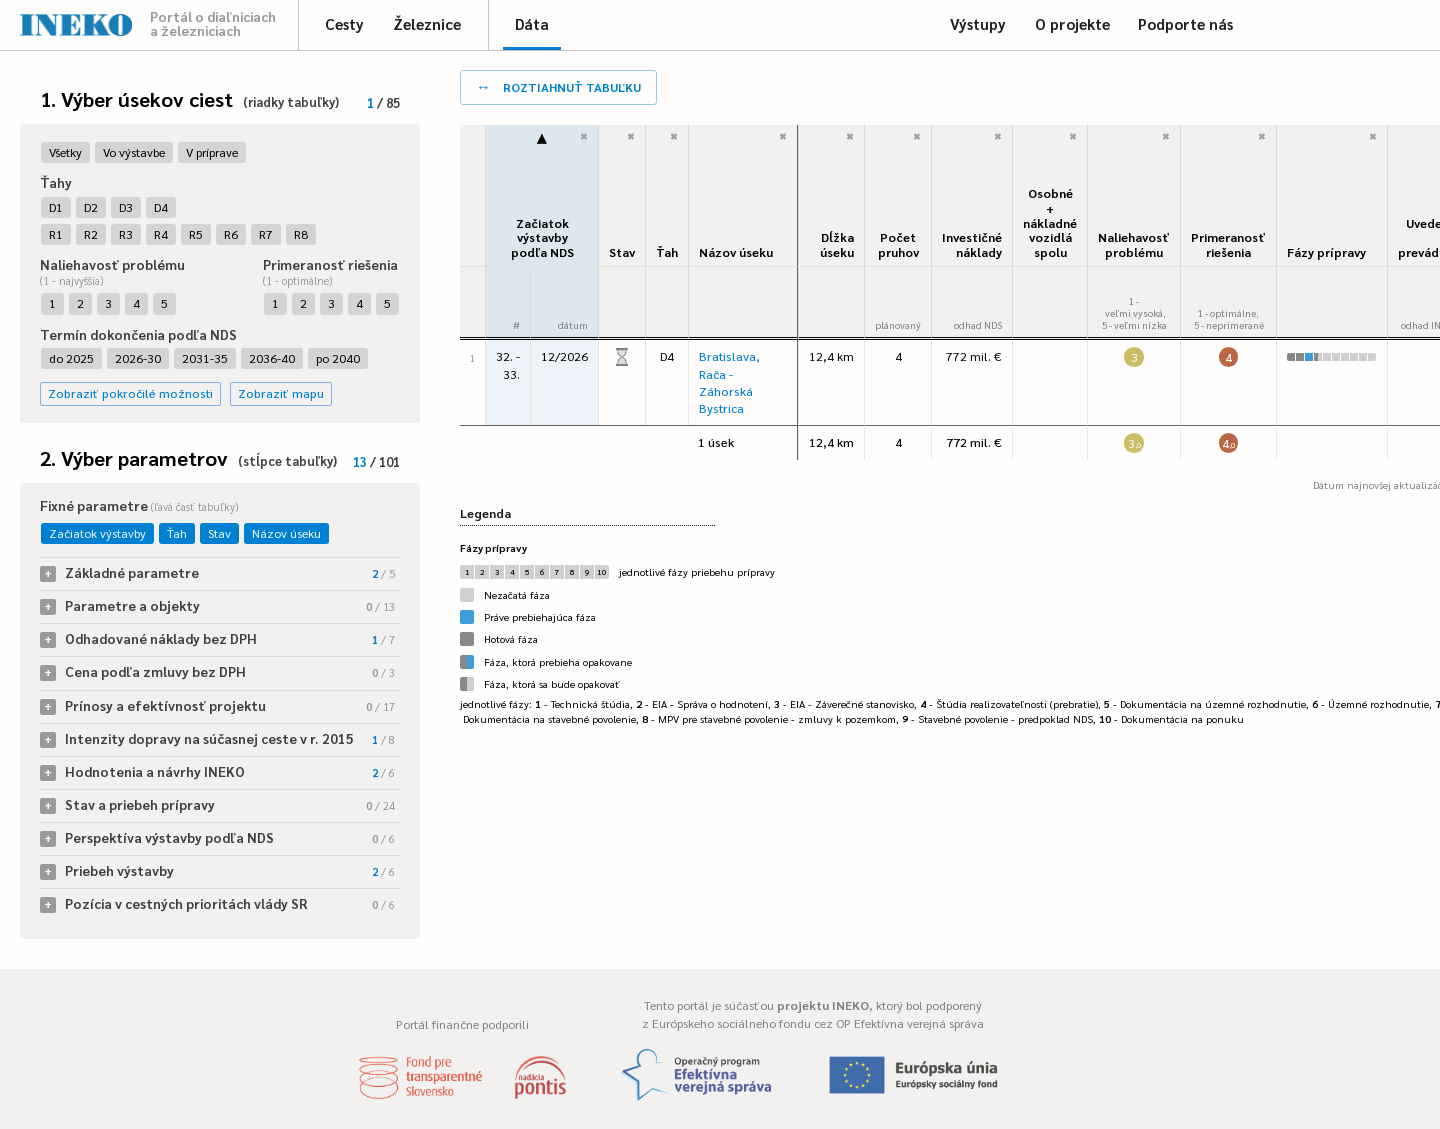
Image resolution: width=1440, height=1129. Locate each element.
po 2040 (338, 358)
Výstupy (978, 23)
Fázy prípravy (1326, 252)
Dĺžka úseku (837, 244)
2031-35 (205, 358)
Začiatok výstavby (97, 533)
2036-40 (272, 358)
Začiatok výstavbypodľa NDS (542, 237)
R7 (266, 234)
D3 (126, 207)
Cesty (344, 23)
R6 (231, 234)
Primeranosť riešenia (1228, 244)
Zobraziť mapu (281, 393)
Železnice (427, 23)
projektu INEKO (823, 1005)
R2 (91, 234)
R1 (56, 234)
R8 (301, 234)
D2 (91, 207)
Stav (219, 533)
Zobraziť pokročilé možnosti (130, 393)
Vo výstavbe (134, 152)
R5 (196, 234)
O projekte (1072, 23)
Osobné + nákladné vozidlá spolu (1050, 222)
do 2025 (71, 358)
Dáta (532, 23)
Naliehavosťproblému (1134, 244)
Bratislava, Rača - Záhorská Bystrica (729, 381)
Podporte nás (1185, 23)
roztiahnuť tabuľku (558, 85)
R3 (126, 234)
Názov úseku (286, 533)
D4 (161, 207)
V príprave (212, 152)
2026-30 (138, 358)
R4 (161, 234)
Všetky (65, 152)
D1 (56, 207)
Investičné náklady (972, 244)
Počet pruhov (898, 244)
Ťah (177, 533)
